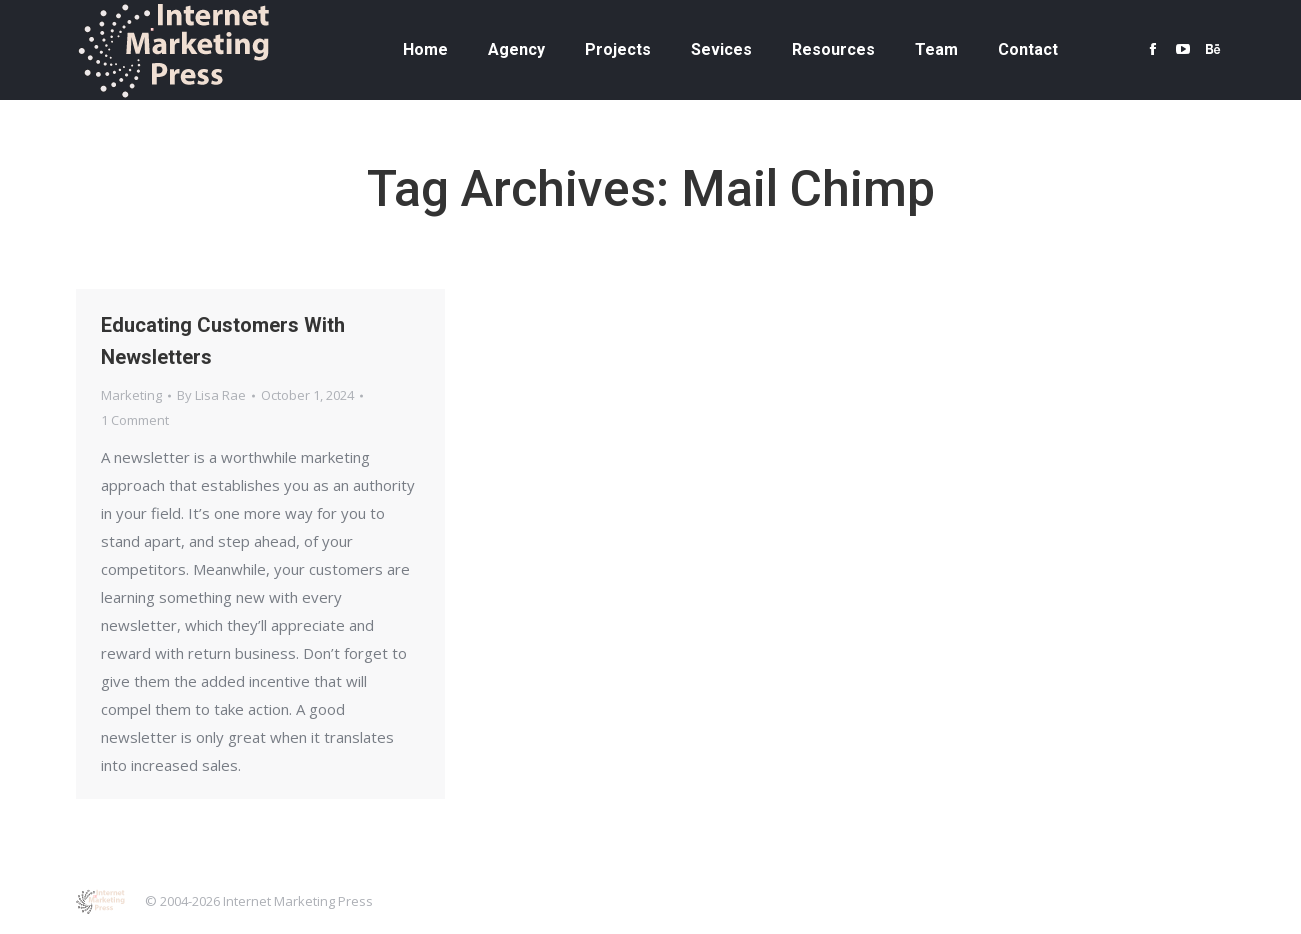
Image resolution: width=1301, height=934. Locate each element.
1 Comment (135, 420)
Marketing (131, 395)
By (211, 395)
